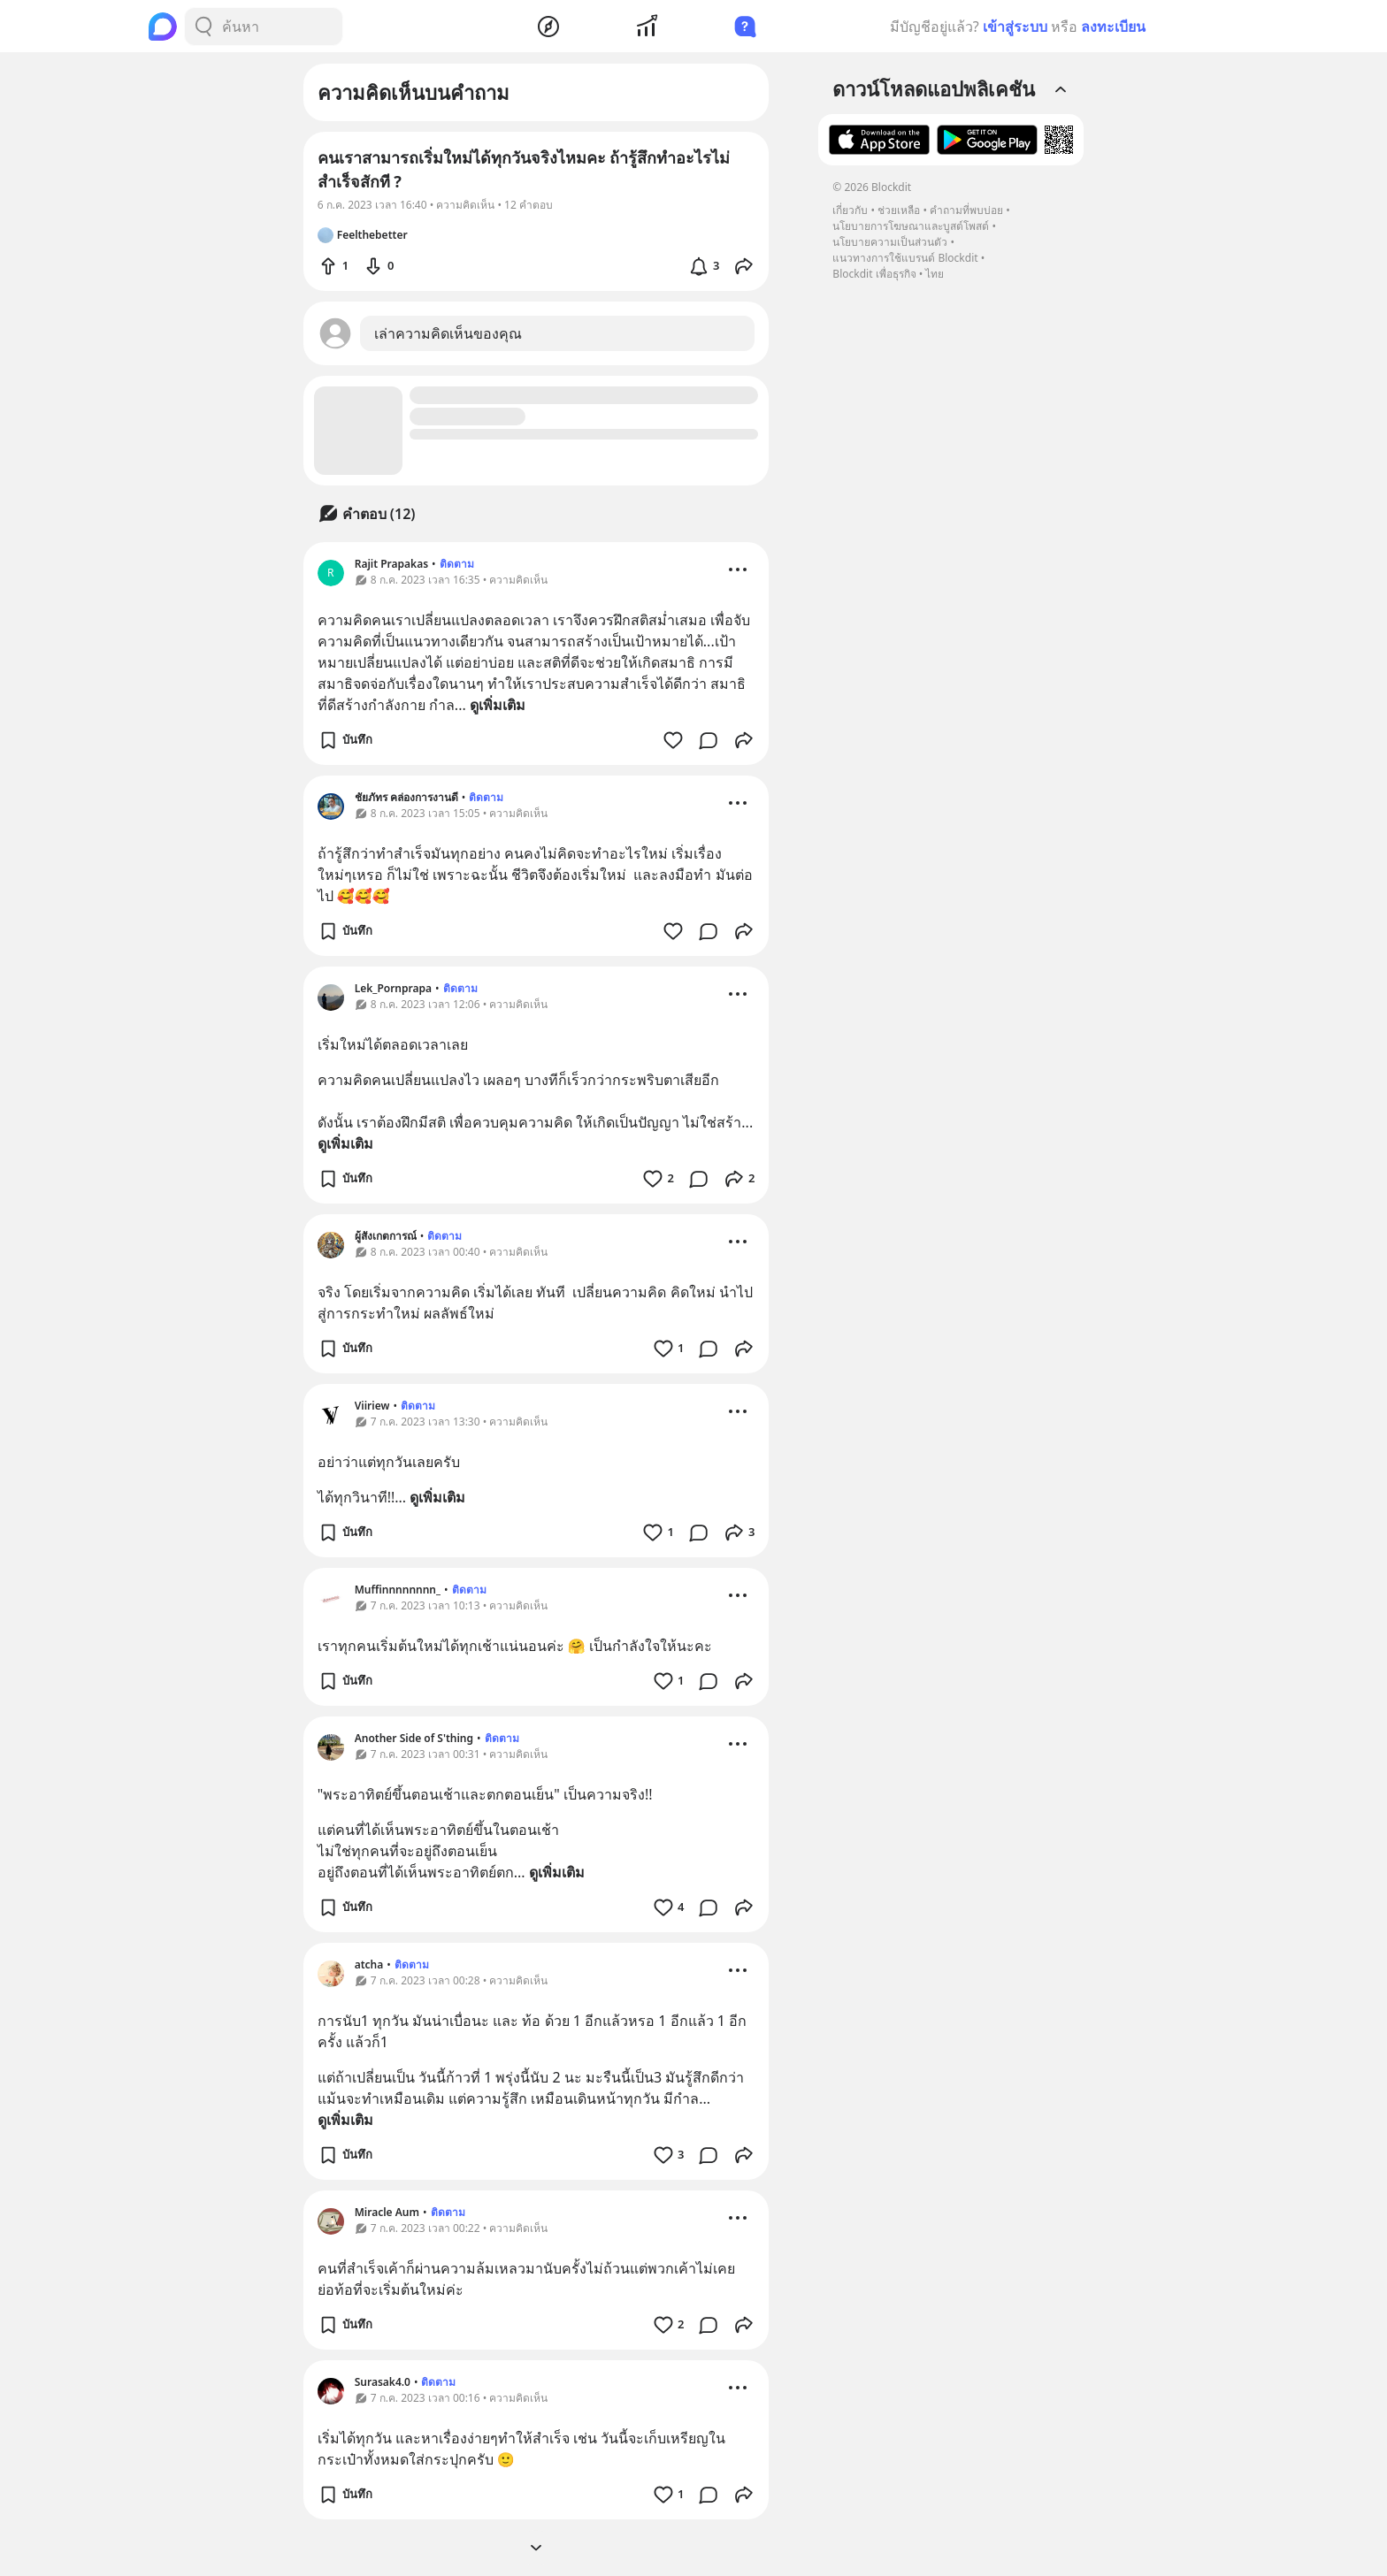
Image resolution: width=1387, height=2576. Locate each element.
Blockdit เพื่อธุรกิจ (874, 273)
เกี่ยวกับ (850, 210)
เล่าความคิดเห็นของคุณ (448, 333)
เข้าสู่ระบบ (1015, 26)
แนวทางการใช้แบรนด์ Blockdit (904, 257)
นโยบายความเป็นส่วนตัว (889, 241)
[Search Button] (203, 26)
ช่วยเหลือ (898, 210)
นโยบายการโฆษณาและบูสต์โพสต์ (910, 225)
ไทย (934, 273)
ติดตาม (457, 563)
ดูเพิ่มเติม (497, 705)
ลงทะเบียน (1113, 26)
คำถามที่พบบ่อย (966, 210)
